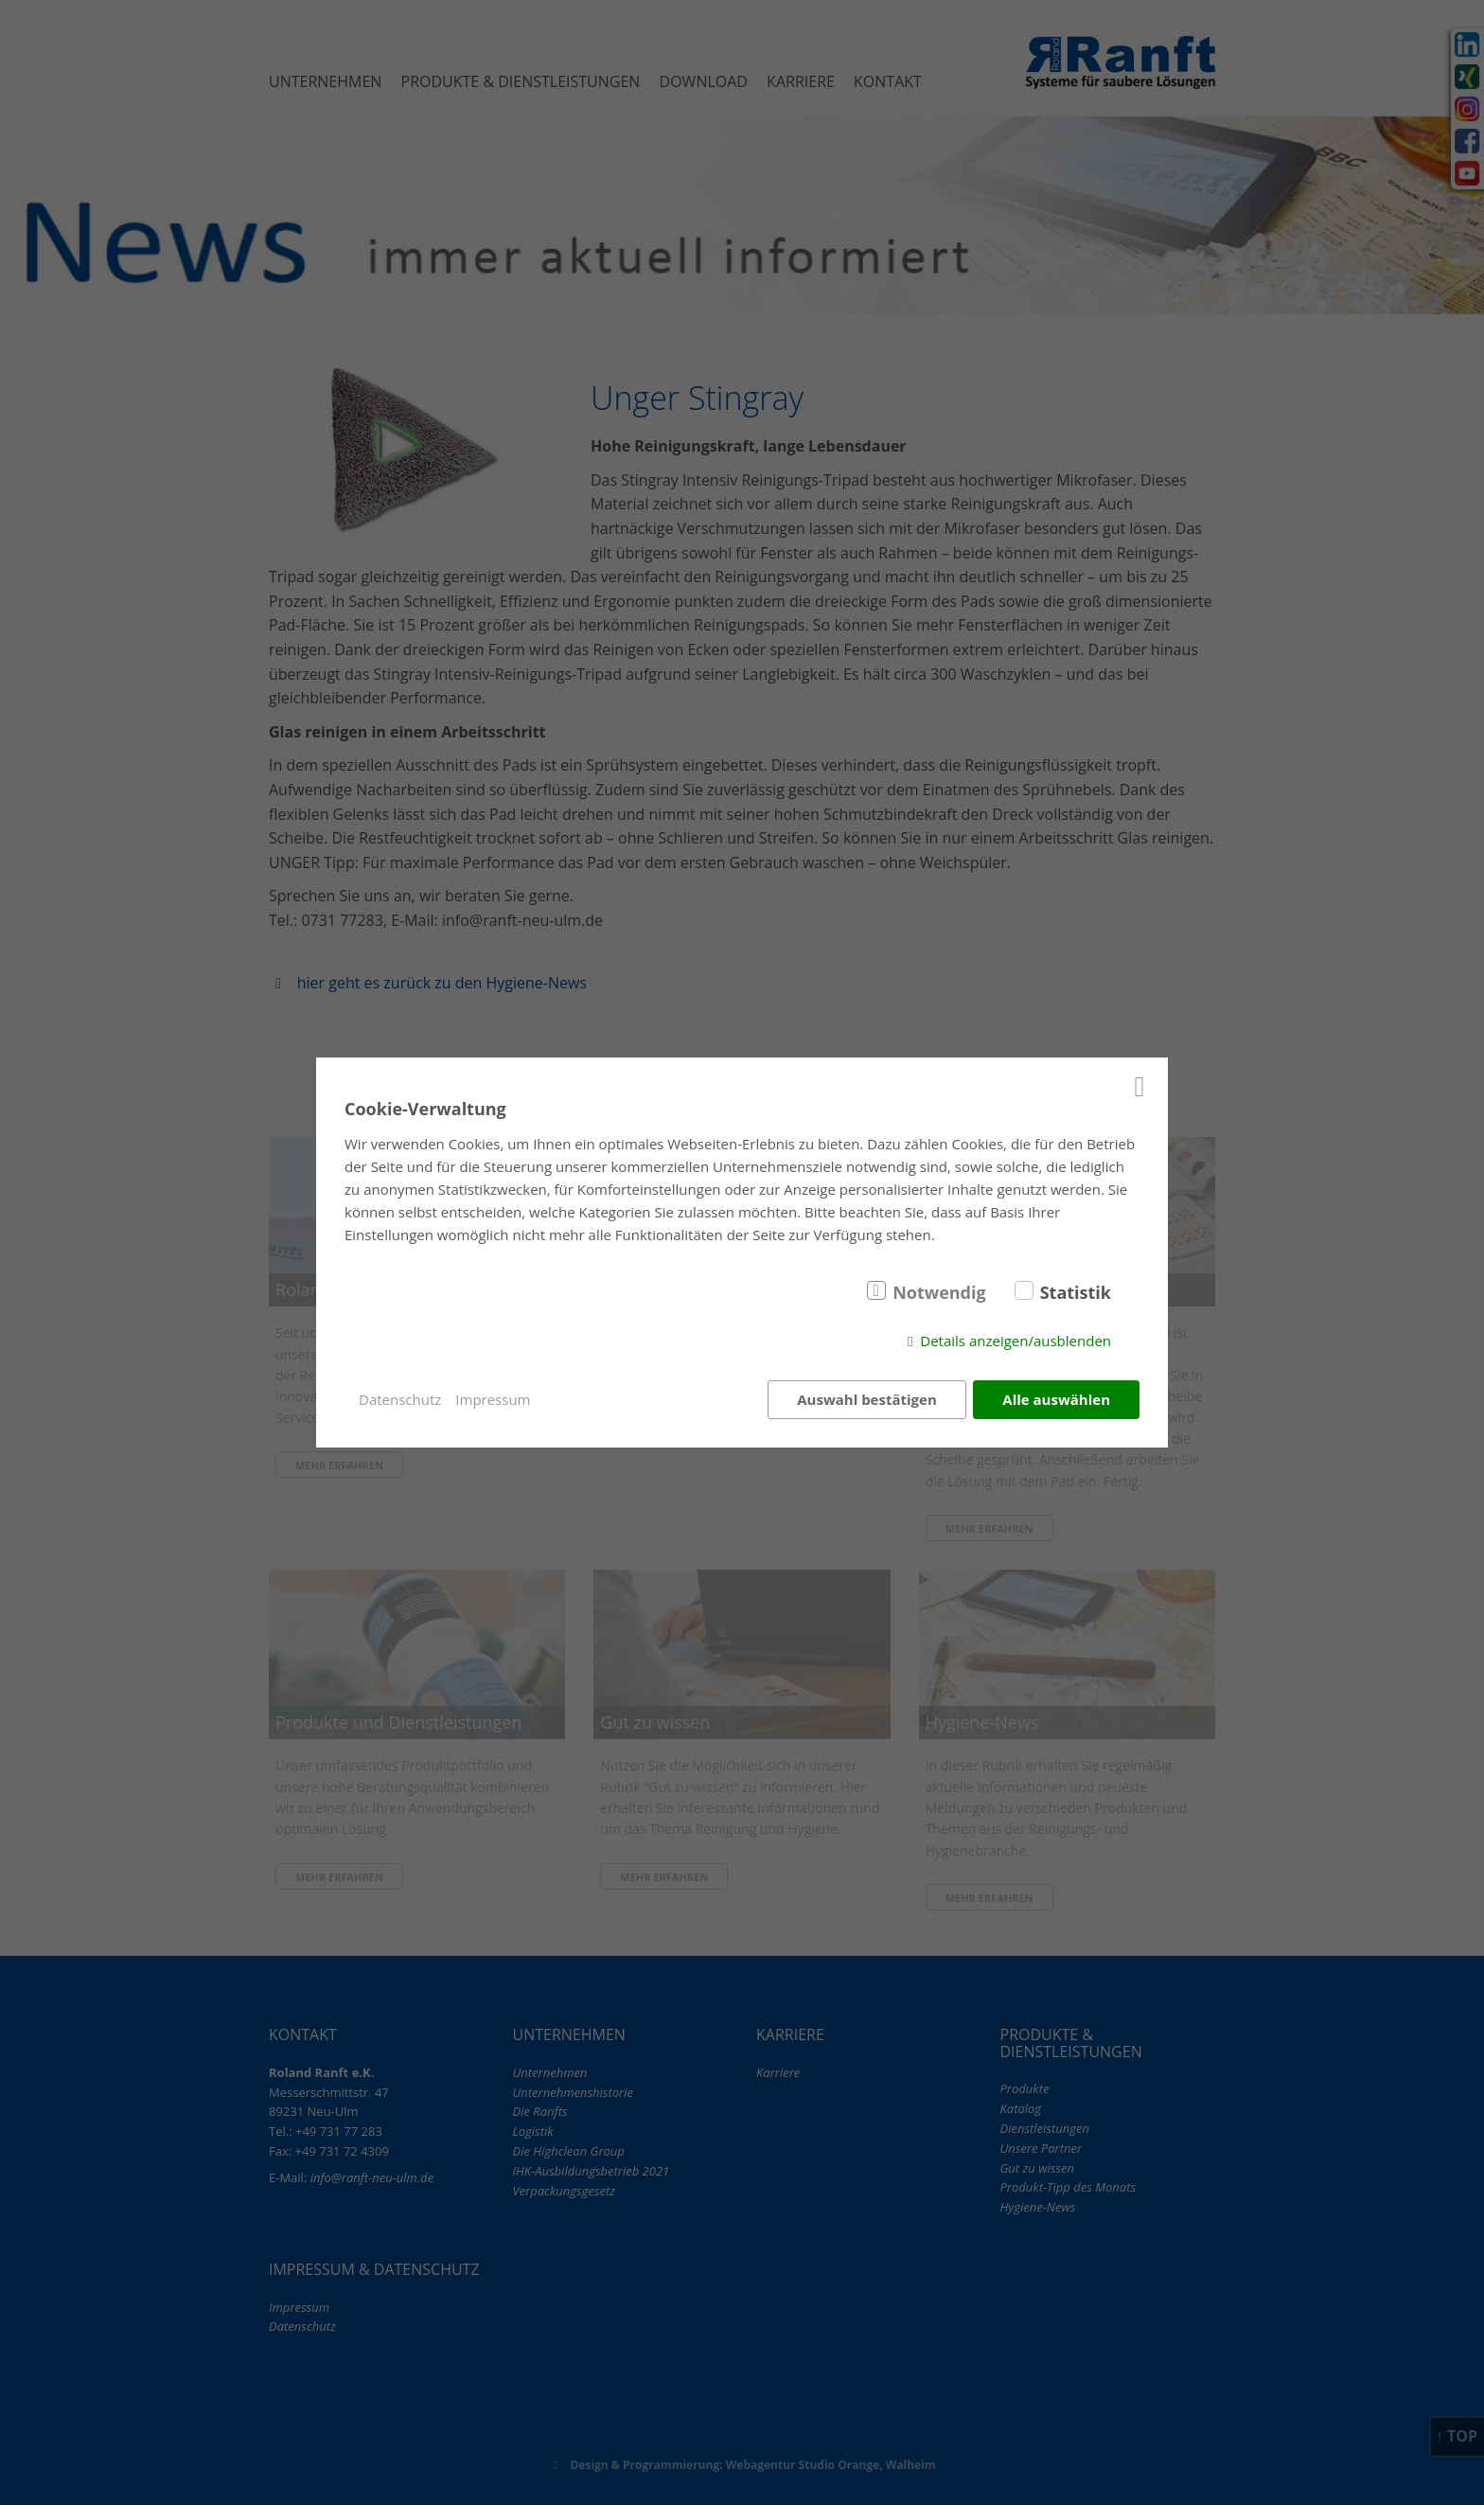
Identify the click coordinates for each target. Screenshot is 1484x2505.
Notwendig (939, 1292)
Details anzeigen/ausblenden (1015, 1340)
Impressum (492, 1399)
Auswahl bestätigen (867, 1399)
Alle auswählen (1056, 1399)
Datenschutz (400, 1399)
